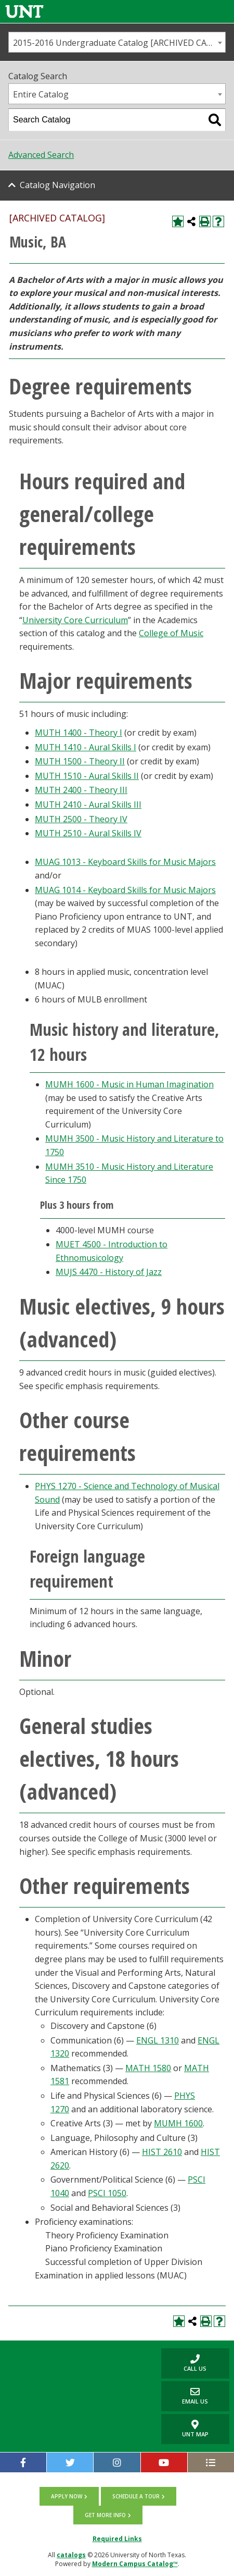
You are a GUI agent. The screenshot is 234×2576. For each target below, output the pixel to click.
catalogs (71, 2554)
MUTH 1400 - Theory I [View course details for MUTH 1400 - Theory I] (78, 732)
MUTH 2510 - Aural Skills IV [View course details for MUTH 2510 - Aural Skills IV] (88, 833)
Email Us (185, 2396)
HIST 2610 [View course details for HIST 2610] (162, 2152)
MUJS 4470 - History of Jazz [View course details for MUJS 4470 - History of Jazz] (109, 1272)
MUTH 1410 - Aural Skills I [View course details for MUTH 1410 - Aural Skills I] (85, 747)
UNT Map (195, 2429)
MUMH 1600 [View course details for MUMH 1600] (178, 2123)
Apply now (66, 2496)
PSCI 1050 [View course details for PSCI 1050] (107, 2193)
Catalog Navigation (57, 185)
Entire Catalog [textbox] (41, 94)
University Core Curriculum (75, 620)
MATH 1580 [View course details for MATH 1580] (148, 2068)
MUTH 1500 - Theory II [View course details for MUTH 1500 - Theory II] (80, 761)
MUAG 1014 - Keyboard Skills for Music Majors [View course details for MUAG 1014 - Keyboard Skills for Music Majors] (125, 890)
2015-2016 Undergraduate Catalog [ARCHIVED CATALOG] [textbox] (119, 42)
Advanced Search (41, 154)
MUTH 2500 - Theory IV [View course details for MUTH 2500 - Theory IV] (81, 819)
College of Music (171, 633)
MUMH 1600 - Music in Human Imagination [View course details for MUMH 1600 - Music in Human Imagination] (129, 1084)
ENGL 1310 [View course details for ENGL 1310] (157, 2040)
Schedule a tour (136, 2496)
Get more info (105, 2515)
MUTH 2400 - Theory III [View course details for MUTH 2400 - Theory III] (81, 790)
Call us (184, 2363)
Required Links (117, 2538)
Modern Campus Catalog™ (135, 2563)
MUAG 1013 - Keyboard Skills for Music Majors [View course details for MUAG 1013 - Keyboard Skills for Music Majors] (125, 862)
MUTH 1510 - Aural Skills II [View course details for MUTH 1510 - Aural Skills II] (87, 776)
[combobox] (117, 42)
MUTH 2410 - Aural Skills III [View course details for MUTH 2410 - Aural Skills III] (88, 804)
